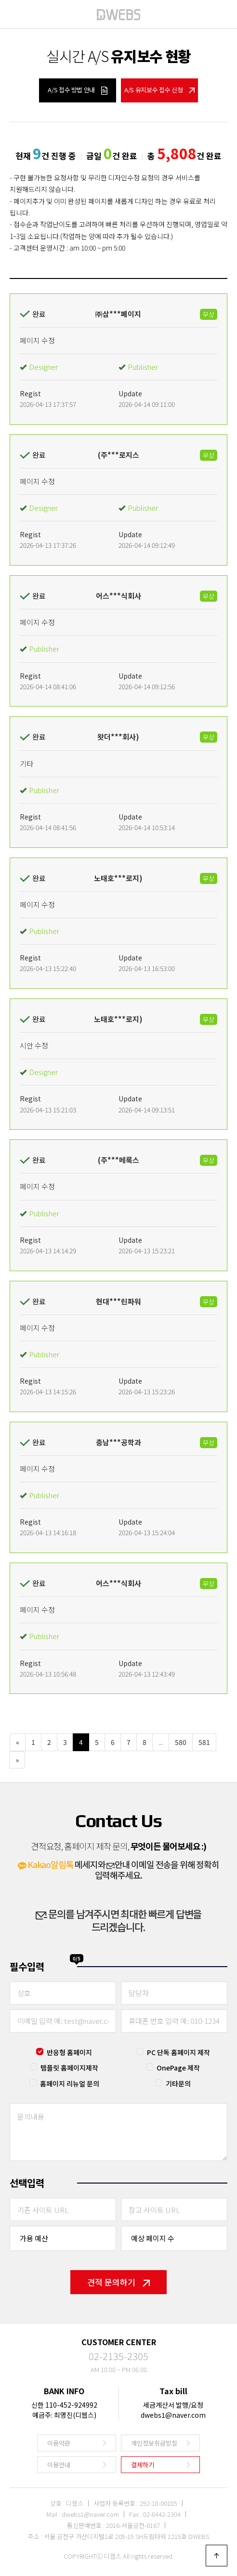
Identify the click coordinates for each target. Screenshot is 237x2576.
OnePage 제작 (178, 2067)
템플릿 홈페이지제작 (69, 2067)
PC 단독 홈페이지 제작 (178, 2052)
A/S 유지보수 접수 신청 (159, 89)
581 (204, 1742)
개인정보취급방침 (154, 2443)
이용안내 (58, 2464)
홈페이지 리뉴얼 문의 (69, 2083)
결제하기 (142, 2464)
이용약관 (58, 2443)
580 (180, 1742)
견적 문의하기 (118, 2282)
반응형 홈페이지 (69, 2052)
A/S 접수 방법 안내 (77, 89)
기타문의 (178, 2083)
